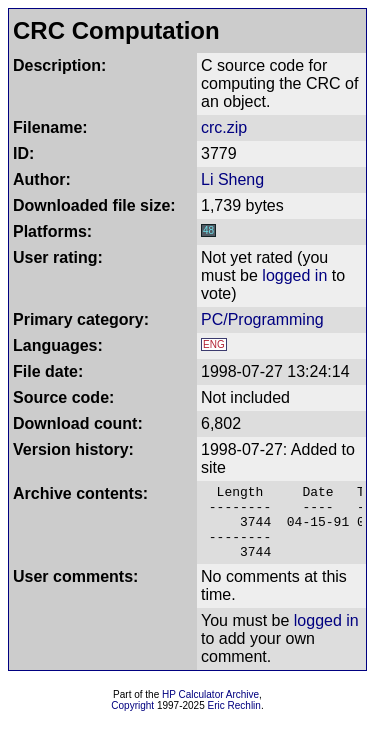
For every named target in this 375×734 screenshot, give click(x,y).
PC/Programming (262, 319)
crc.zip (224, 127)
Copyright (132, 720)
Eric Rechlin (234, 720)
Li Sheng (232, 179)
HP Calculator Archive (210, 709)
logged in (294, 275)
